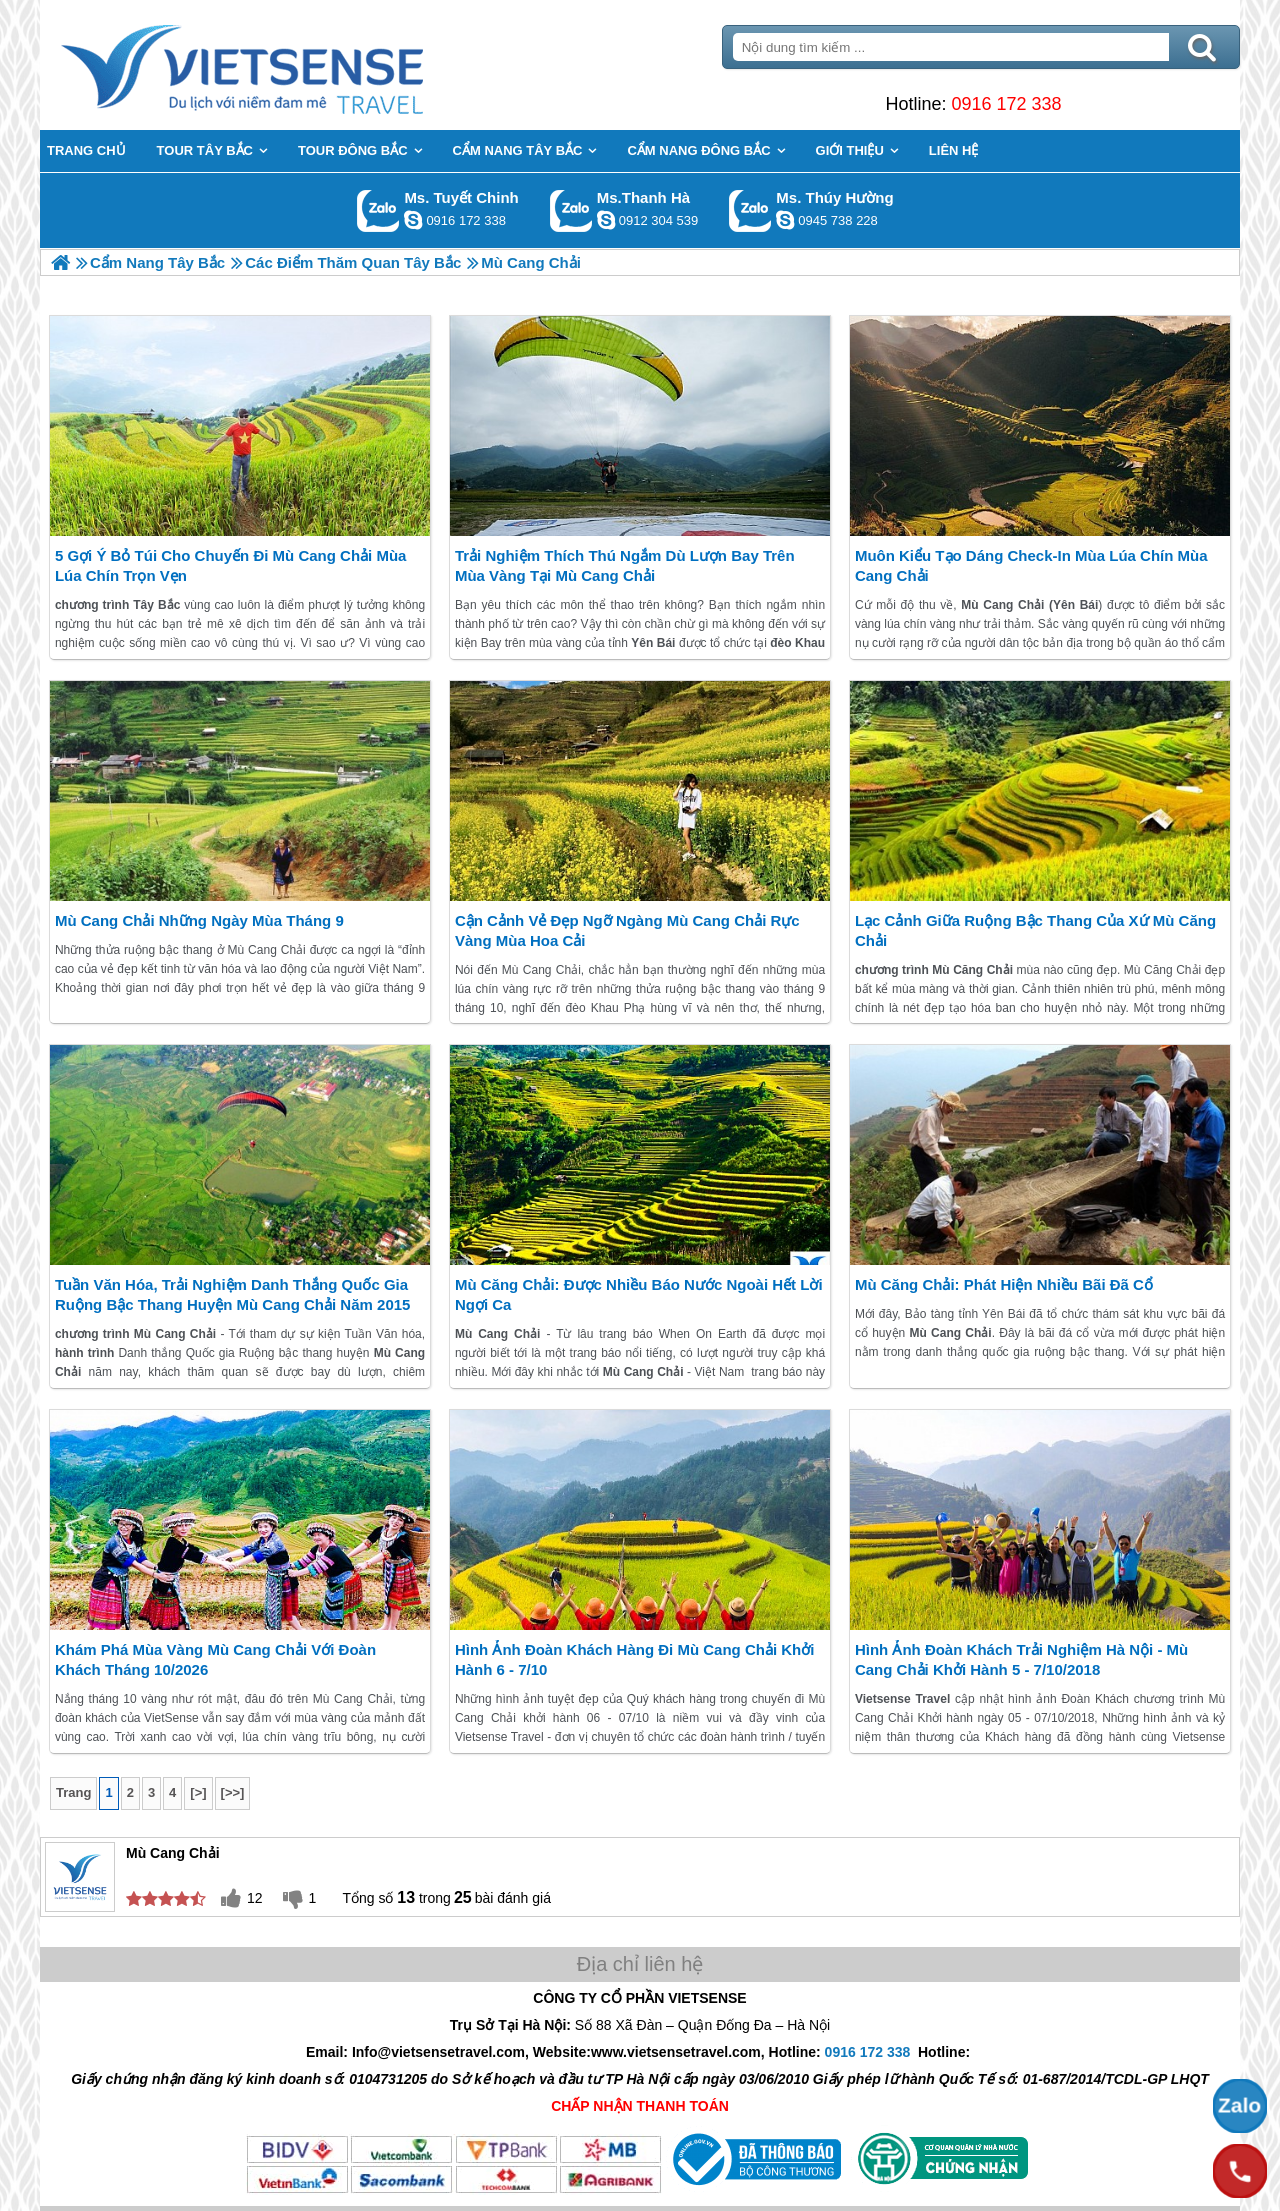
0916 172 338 (1006, 104)
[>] (198, 1792)
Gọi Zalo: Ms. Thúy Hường (750, 210)
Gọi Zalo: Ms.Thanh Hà (571, 210)
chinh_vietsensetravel (413, 220)
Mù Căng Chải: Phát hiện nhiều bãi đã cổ (1004, 1284)
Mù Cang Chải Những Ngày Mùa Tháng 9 (199, 920)
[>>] (233, 1792)
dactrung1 (785, 220)
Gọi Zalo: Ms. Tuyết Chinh (378, 210)
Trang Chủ (292, 65)
